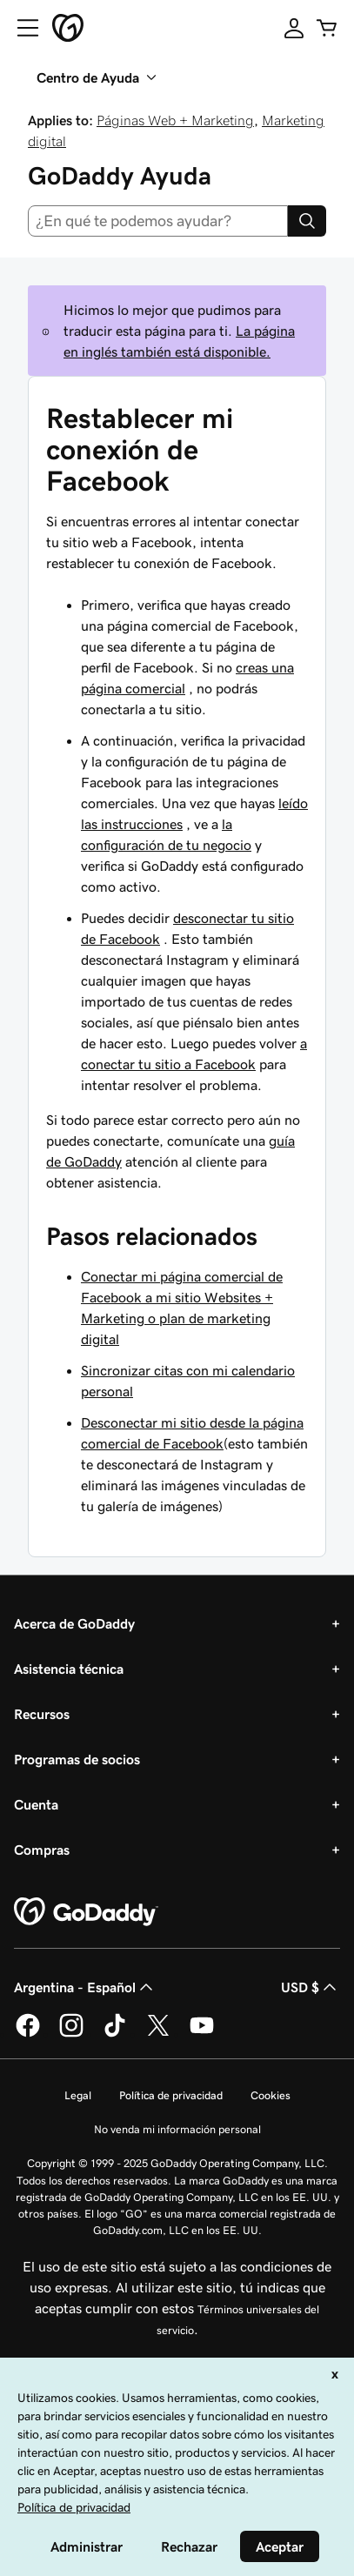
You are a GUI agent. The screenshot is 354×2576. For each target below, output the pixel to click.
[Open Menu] (21, 28)
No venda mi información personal (177, 2129)
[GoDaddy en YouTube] (202, 2034)
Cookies (270, 2095)
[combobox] (158, 221)
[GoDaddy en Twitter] (158, 2034)
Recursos (42, 1714)
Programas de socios (77, 1759)
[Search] (307, 221)
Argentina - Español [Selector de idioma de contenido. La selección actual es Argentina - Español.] (85, 1987)
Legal (77, 2095)
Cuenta (36, 1804)
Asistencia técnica (69, 1669)
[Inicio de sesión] (294, 27)
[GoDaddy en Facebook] (28, 2034)
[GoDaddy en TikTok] (115, 2034)
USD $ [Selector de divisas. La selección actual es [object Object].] (310, 1987)
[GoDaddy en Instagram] (71, 2034)
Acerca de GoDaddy (74, 1623)
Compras (42, 1850)
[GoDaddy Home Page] (86, 1912)
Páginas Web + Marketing (175, 120)
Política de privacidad (171, 2095)
